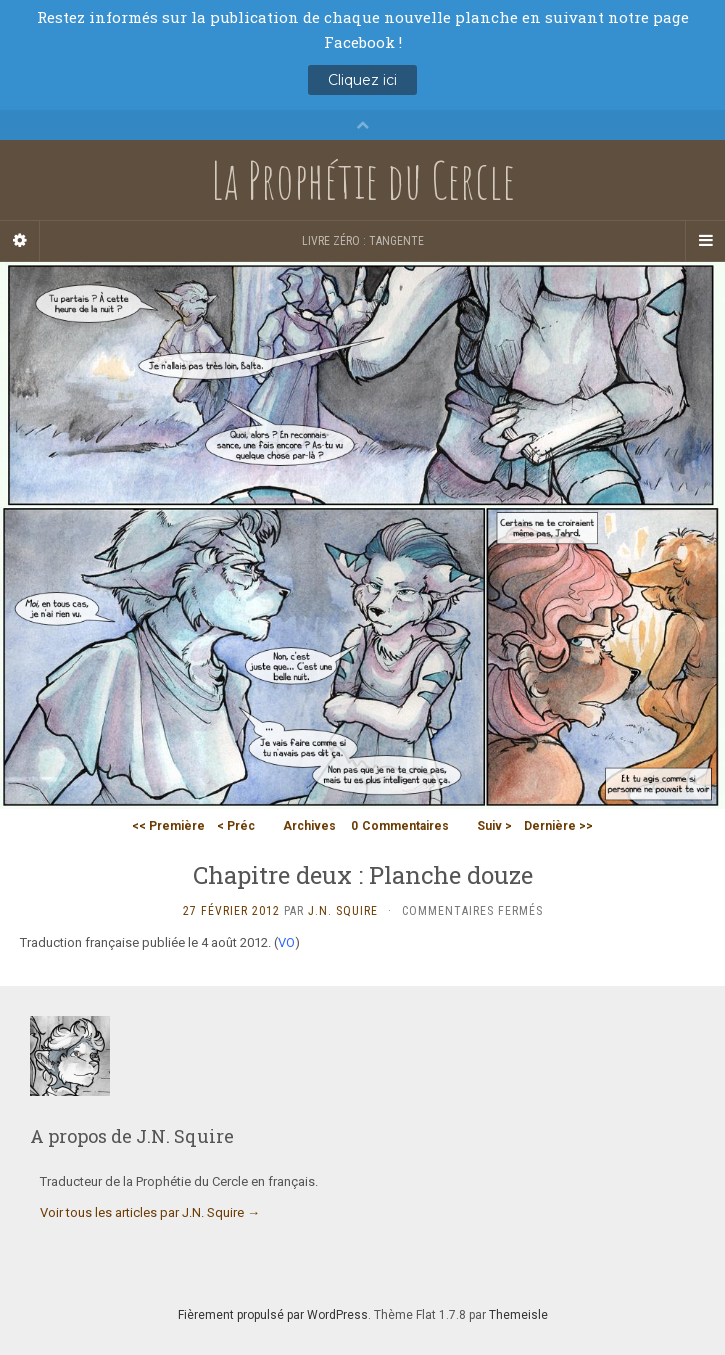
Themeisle (518, 1315)
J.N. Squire (343, 911)
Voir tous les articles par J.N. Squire (150, 1212)
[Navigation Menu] (705, 241)
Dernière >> (558, 826)
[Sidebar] (20, 241)
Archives (309, 826)
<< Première (168, 826)
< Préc (236, 826)
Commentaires (400, 826)
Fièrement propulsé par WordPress (273, 1315)
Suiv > (494, 826)
